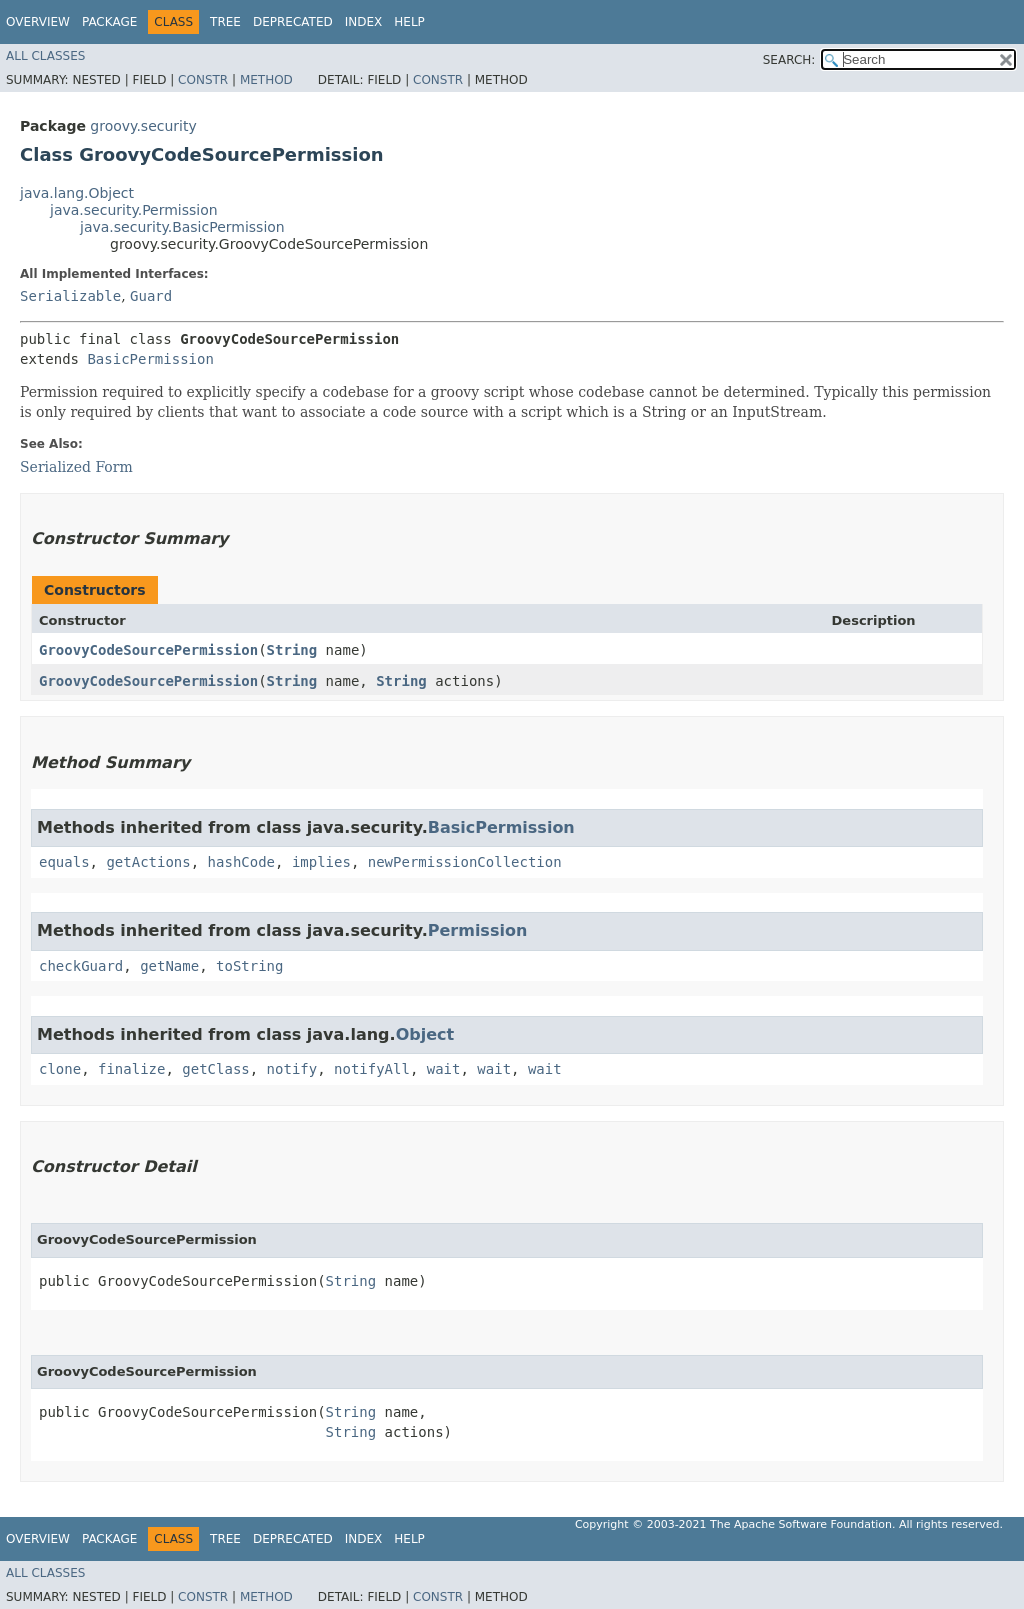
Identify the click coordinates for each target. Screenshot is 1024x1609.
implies (321, 862)
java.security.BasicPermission (182, 227)
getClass (215, 1069)
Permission (478, 930)
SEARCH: (789, 60)
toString (249, 966)
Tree (225, 22)
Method (266, 80)
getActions (148, 862)
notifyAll (372, 1069)
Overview (38, 22)
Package (109, 22)
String (292, 650)
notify (292, 1069)
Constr (203, 80)
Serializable (70, 296)
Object (425, 1034)
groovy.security (143, 126)
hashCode (241, 862)
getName (169, 966)
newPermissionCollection (465, 862)
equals (64, 862)
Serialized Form (76, 467)
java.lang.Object (77, 193)
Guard (151, 296)
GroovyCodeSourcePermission (148, 650)
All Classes (45, 56)
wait (444, 1069)
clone (60, 1069)
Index (364, 22)
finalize (131, 1069)
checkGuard (81, 966)
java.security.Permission (134, 210)
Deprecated (293, 22)
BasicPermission (150, 359)
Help (409, 22)
